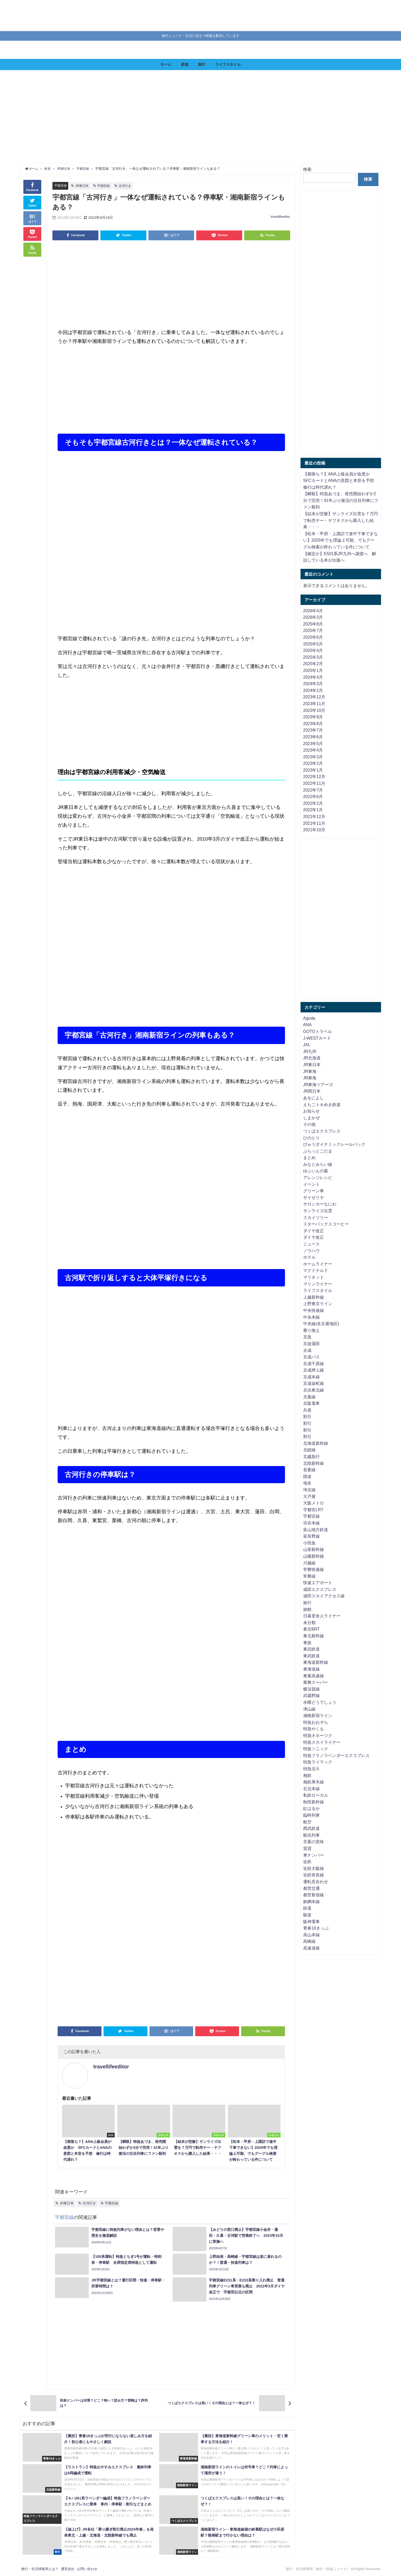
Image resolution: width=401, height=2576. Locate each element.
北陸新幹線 (313, 1463)
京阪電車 (311, 1403)
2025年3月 (313, 657)
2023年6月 (313, 737)
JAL (306, 1044)
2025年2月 (313, 664)
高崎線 (309, 1941)
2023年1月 (313, 770)
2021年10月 (314, 830)
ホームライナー (317, 1264)
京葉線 (309, 1397)
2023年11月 (314, 703)
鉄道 (184, 64)
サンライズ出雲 (317, 1211)
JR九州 (310, 1051)
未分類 (309, 1622)
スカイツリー (315, 1217)
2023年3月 (313, 757)
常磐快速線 (313, 1569)
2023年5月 (313, 743)
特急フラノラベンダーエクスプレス (336, 1755)
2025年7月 (313, 630)
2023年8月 (313, 723)
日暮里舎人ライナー (322, 1616)
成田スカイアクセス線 (324, 1596)
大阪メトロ (313, 1503)
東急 (307, 1642)
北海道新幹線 (315, 1443)
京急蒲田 (311, 1343)
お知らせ (311, 1111)
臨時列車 (311, 1815)
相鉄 (307, 1775)
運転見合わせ (315, 1881)
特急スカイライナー (322, 1742)
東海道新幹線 (315, 1662)
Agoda (309, 1018)
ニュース (311, 1244)
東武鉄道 (311, 1649)
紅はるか (311, 1808)
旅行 (201, 64)
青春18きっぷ (316, 1928)
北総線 (309, 1450)
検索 (307, 169)
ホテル (309, 1257)
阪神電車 (311, 1921)
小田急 (309, 1543)
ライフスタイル (228, 64)
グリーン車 (313, 1191)
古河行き (128, 185)
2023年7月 (313, 730)
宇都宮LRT (313, 1510)
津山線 (309, 1709)
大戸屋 (309, 1496)
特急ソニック (315, 1749)
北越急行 (311, 1456)
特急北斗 (311, 1769)
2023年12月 (314, 697)
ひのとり (311, 1138)
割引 (307, 1416)
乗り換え (311, 1330)
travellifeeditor (280, 216)
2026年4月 (313, 611)
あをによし (313, 1098)
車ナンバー (313, 1855)
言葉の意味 (313, 1841)
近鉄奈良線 (313, 1875)
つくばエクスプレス (322, 1131)
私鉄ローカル (315, 1795)
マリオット (313, 1277)
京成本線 (311, 1377)
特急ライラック (317, 1762)
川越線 (309, 1563)
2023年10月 (314, 710)
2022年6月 (313, 796)
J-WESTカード (317, 1038)
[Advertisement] (178, 116)
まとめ (309, 1157)
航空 (307, 1822)
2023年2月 (313, 763)
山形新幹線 (313, 1549)
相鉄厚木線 (313, 1782)
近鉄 (307, 1861)
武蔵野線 (311, 1695)
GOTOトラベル (317, 1031)
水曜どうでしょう (319, 1702)
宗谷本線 (311, 1523)
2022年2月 (313, 803)
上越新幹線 (313, 1297)
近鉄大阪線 (313, 1868)
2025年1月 (313, 670)
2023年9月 (313, 717)
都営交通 (311, 1888)
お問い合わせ (87, 2569)
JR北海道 (312, 1058)
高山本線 (311, 1935)
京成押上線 (313, 1370)
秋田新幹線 (313, 1802)
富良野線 (311, 1536)
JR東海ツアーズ (318, 1084)
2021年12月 (314, 816)
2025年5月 (313, 644)
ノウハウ (311, 1251)
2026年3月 (313, 617)
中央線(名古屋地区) (321, 1323)
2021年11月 (314, 823)
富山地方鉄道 (315, 1530)
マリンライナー (317, 1284)
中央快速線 (313, 1310)
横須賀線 (311, 1689)
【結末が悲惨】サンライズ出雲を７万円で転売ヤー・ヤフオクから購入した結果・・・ (340, 520)
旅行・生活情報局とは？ (39, 2569)
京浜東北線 (313, 1390)
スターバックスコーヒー (326, 1224)
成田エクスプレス (319, 1589)
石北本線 (311, 1789)
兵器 (307, 1410)
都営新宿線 (313, 1895)
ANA (307, 1025)
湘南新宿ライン (317, 1715)
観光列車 (311, 1835)
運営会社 (67, 2569)
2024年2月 (313, 690)
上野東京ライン (317, 1303)
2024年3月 (313, 684)
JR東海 (310, 1071)
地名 (307, 1483)
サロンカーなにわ (319, 1204)
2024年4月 (313, 677)
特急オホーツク (317, 1735)
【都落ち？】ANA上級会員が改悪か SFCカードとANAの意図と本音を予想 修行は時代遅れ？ (340, 480)
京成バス (311, 1357)
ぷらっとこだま (317, 1151)
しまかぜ (311, 1118)
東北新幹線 (313, 1636)
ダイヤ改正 (313, 1231)
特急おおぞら (315, 1722)
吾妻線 (309, 1470)
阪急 (307, 1915)
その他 (309, 1124)
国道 (307, 1476)
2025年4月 (313, 650)
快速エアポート (317, 1582)
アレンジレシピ (317, 1177)
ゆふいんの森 (315, 1171)
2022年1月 (313, 810)
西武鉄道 (311, 1828)
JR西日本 (312, 1091)
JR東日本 (83, 185)
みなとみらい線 (317, 1164)
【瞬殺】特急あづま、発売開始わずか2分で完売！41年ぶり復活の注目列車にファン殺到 (340, 500)
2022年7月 (313, 790)
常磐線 (309, 1576)
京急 (307, 1337)
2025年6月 (313, 637)
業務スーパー (315, 1682)
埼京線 (309, 1490)
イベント (311, 1184)
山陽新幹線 (313, 1556)
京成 (307, 1350)
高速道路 (311, 1948)
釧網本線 (311, 1901)
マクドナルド (315, 1270)
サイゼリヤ (313, 1197)
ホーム (165, 64)
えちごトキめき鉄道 (322, 1104)
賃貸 (307, 1848)
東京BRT (311, 1629)
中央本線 (311, 1317)
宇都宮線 (61, 185)
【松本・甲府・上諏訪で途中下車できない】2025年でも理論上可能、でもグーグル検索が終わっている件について (340, 540)
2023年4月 (313, 750)
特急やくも (313, 1729)
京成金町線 (313, 1383)
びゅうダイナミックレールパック (334, 1144)
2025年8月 (313, 624)
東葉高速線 (313, 1676)
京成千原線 (313, 1363)
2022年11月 (314, 783)
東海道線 (311, 1669)
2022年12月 (314, 776)
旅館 (307, 1609)
